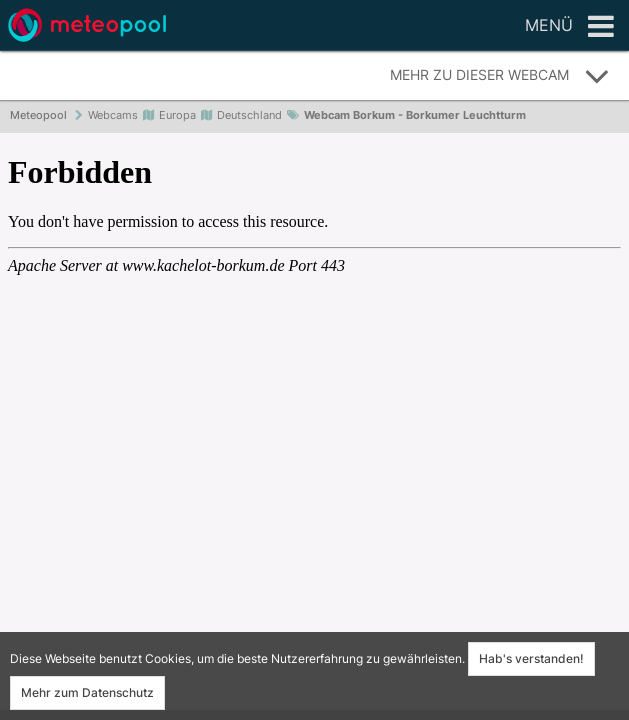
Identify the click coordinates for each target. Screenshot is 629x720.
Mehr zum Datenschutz (87, 692)
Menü (569, 27)
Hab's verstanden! (531, 658)
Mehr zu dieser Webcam (500, 76)
